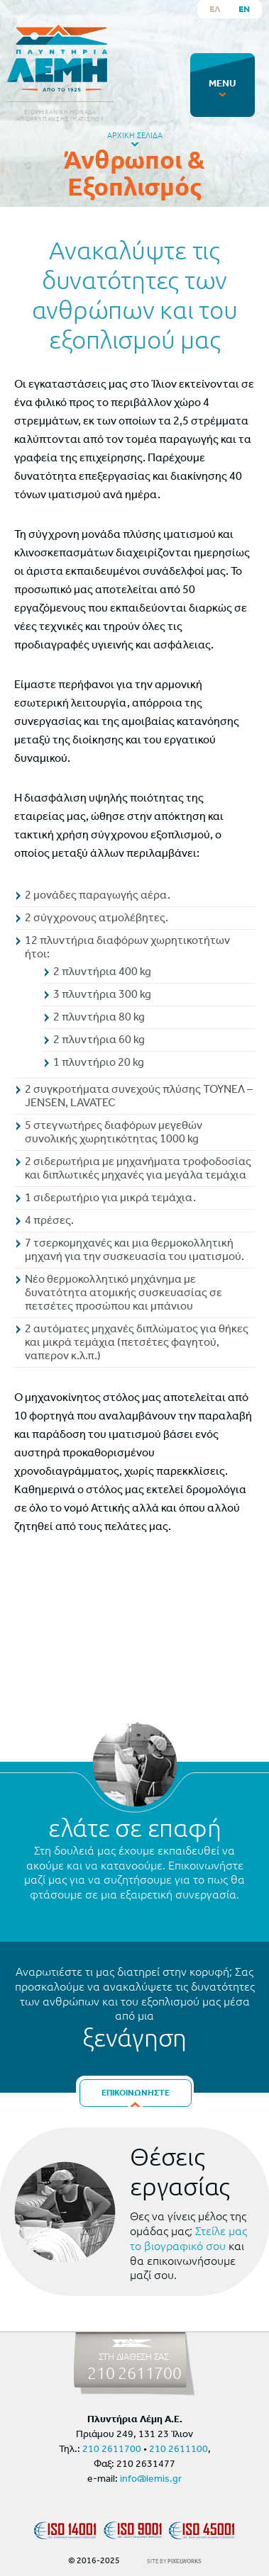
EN (244, 9)
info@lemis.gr (151, 2479)
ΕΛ (215, 9)
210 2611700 (134, 2373)
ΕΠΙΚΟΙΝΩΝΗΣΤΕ (135, 2093)
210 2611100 (178, 2449)
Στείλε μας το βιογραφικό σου (188, 2237)
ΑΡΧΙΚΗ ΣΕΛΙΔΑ (135, 134)
